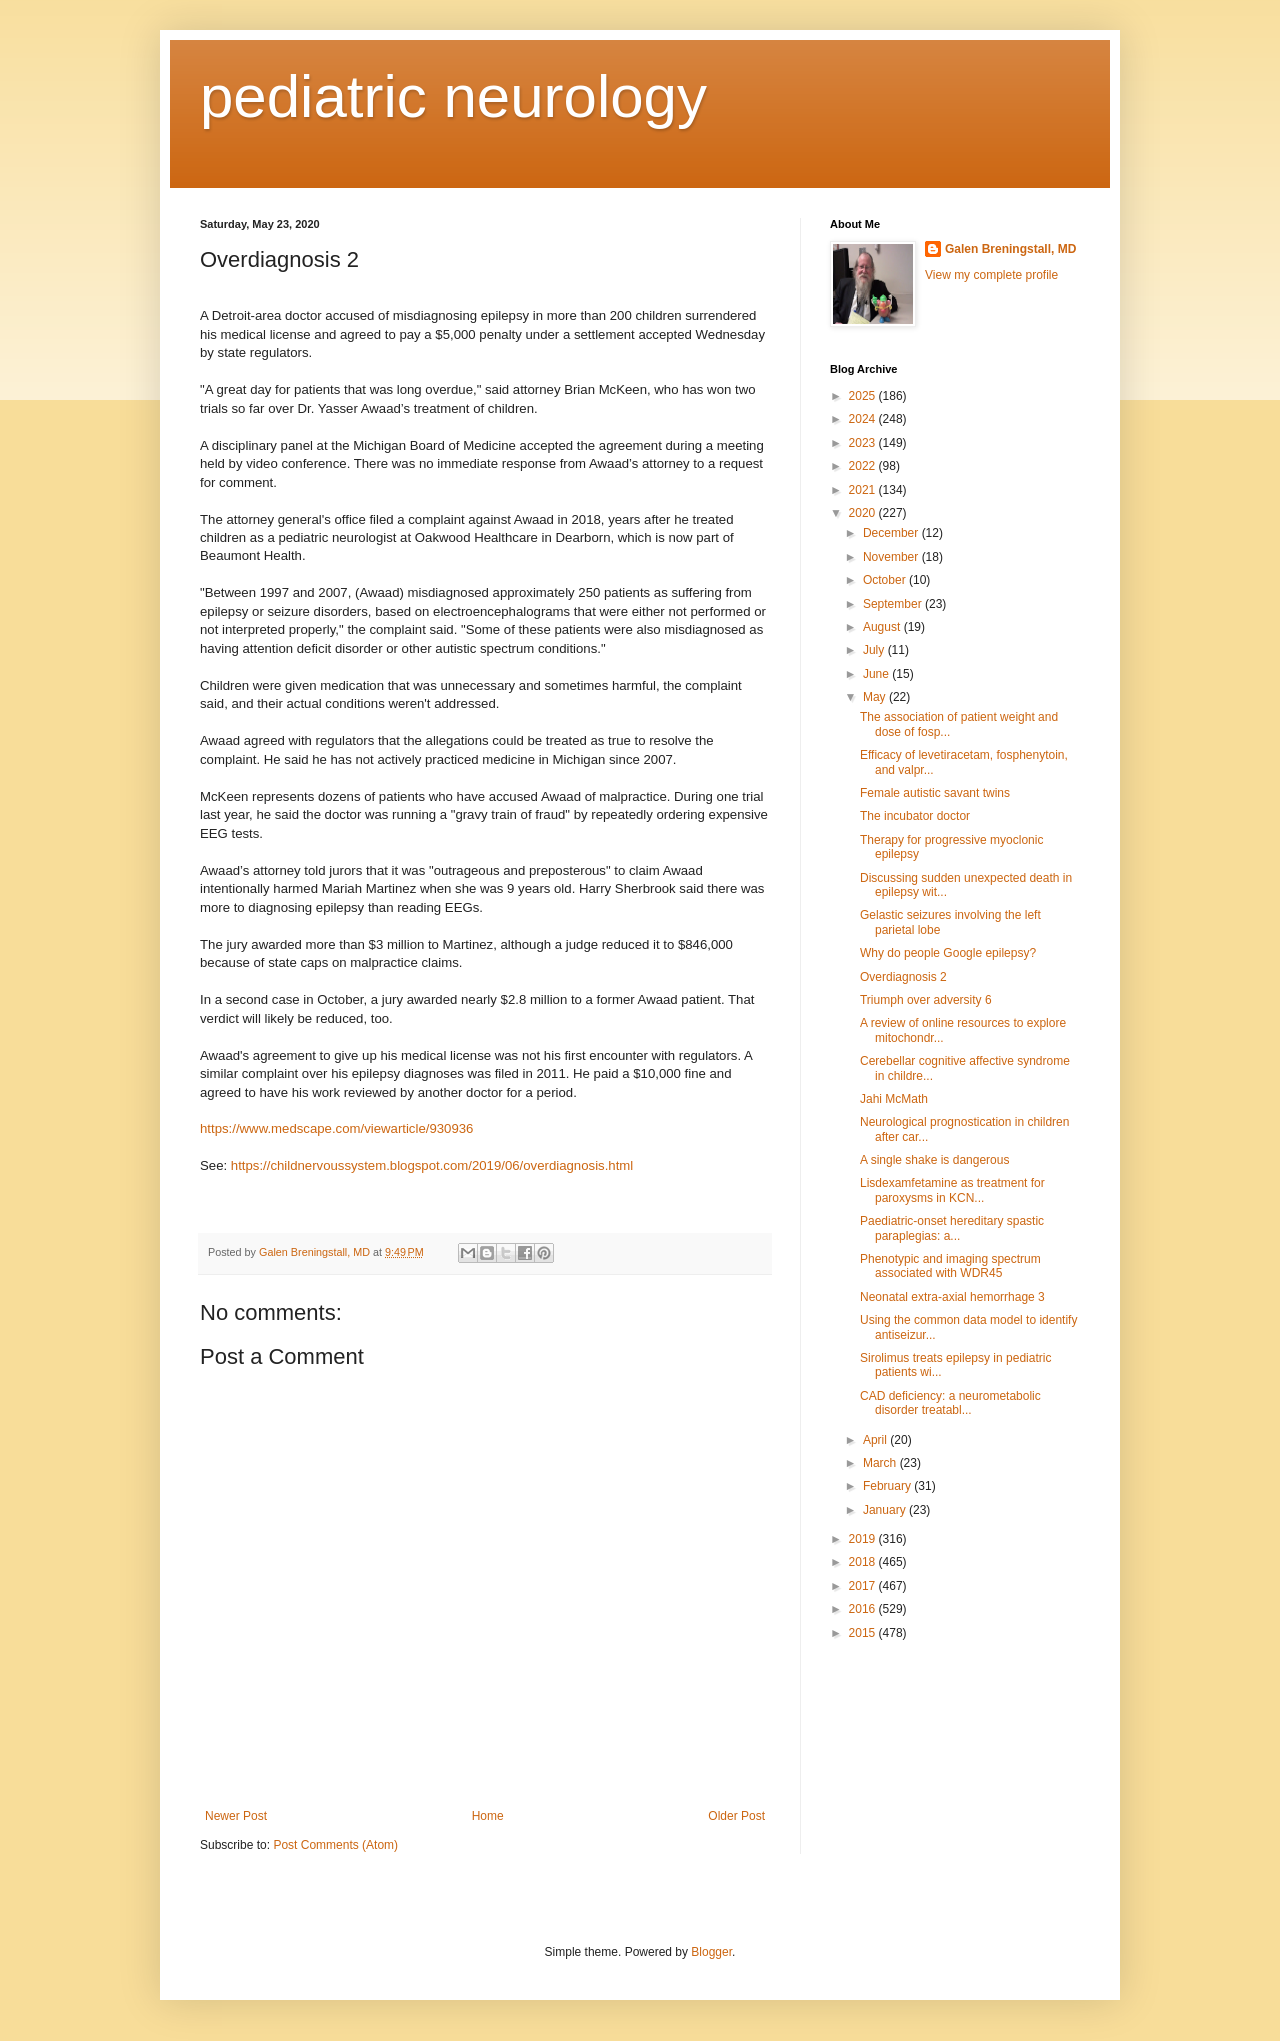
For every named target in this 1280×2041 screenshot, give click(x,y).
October (886, 580)
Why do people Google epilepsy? (948, 953)
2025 (864, 396)
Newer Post (236, 1816)
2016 (864, 1609)
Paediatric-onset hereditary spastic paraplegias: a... (952, 1228)
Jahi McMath (894, 1099)
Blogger (711, 1952)
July (875, 650)
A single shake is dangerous (934, 1160)
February (888, 1486)
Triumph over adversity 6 (926, 1000)
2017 (864, 1586)
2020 (864, 513)
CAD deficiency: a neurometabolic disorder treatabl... (950, 1403)
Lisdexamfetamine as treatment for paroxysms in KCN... (952, 1190)
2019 (864, 1539)
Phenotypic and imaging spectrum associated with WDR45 (950, 1266)
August (883, 627)
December (892, 533)
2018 (864, 1562)
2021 (864, 490)
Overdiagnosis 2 (903, 977)
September (894, 604)
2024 (864, 419)
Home (488, 1816)
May (876, 697)
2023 (864, 443)
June (877, 674)
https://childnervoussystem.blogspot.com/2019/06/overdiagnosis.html (432, 1165)
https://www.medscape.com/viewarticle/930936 (336, 1128)
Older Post (736, 1816)
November (892, 557)
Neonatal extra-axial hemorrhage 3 (952, 1297)
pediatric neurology (453, 96)
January (886, 1510)
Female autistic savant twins (935, 793)
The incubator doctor (915, 816)
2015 (864, 1633)
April (876, 1440)
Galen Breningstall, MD (1010, 249)
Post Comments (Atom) (335, 1845)
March (881, 1463)
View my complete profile (991, 275)
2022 (864, 466)
